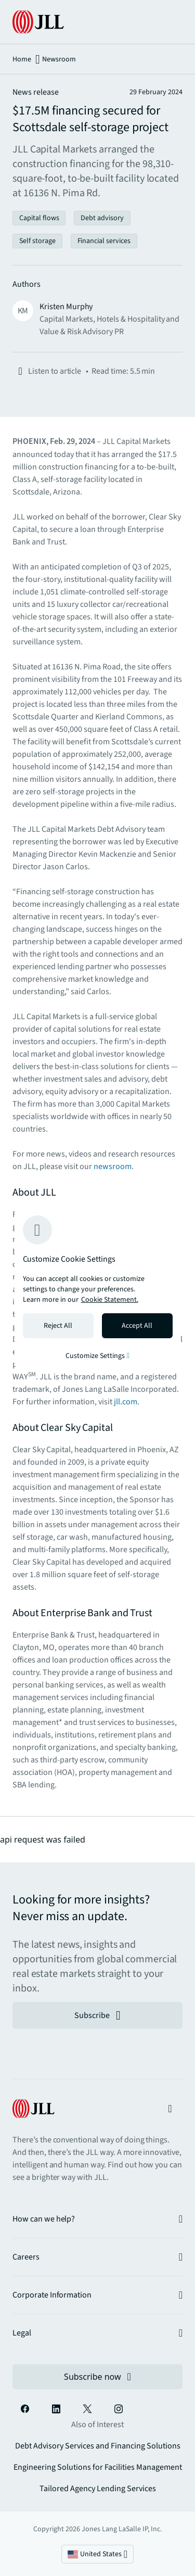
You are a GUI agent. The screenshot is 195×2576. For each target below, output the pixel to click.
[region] (98, 1288)
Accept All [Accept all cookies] (137, 1326)
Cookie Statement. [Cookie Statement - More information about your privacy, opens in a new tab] (109, 1300)
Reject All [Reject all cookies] (58, 1326)
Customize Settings (97, 1356)
